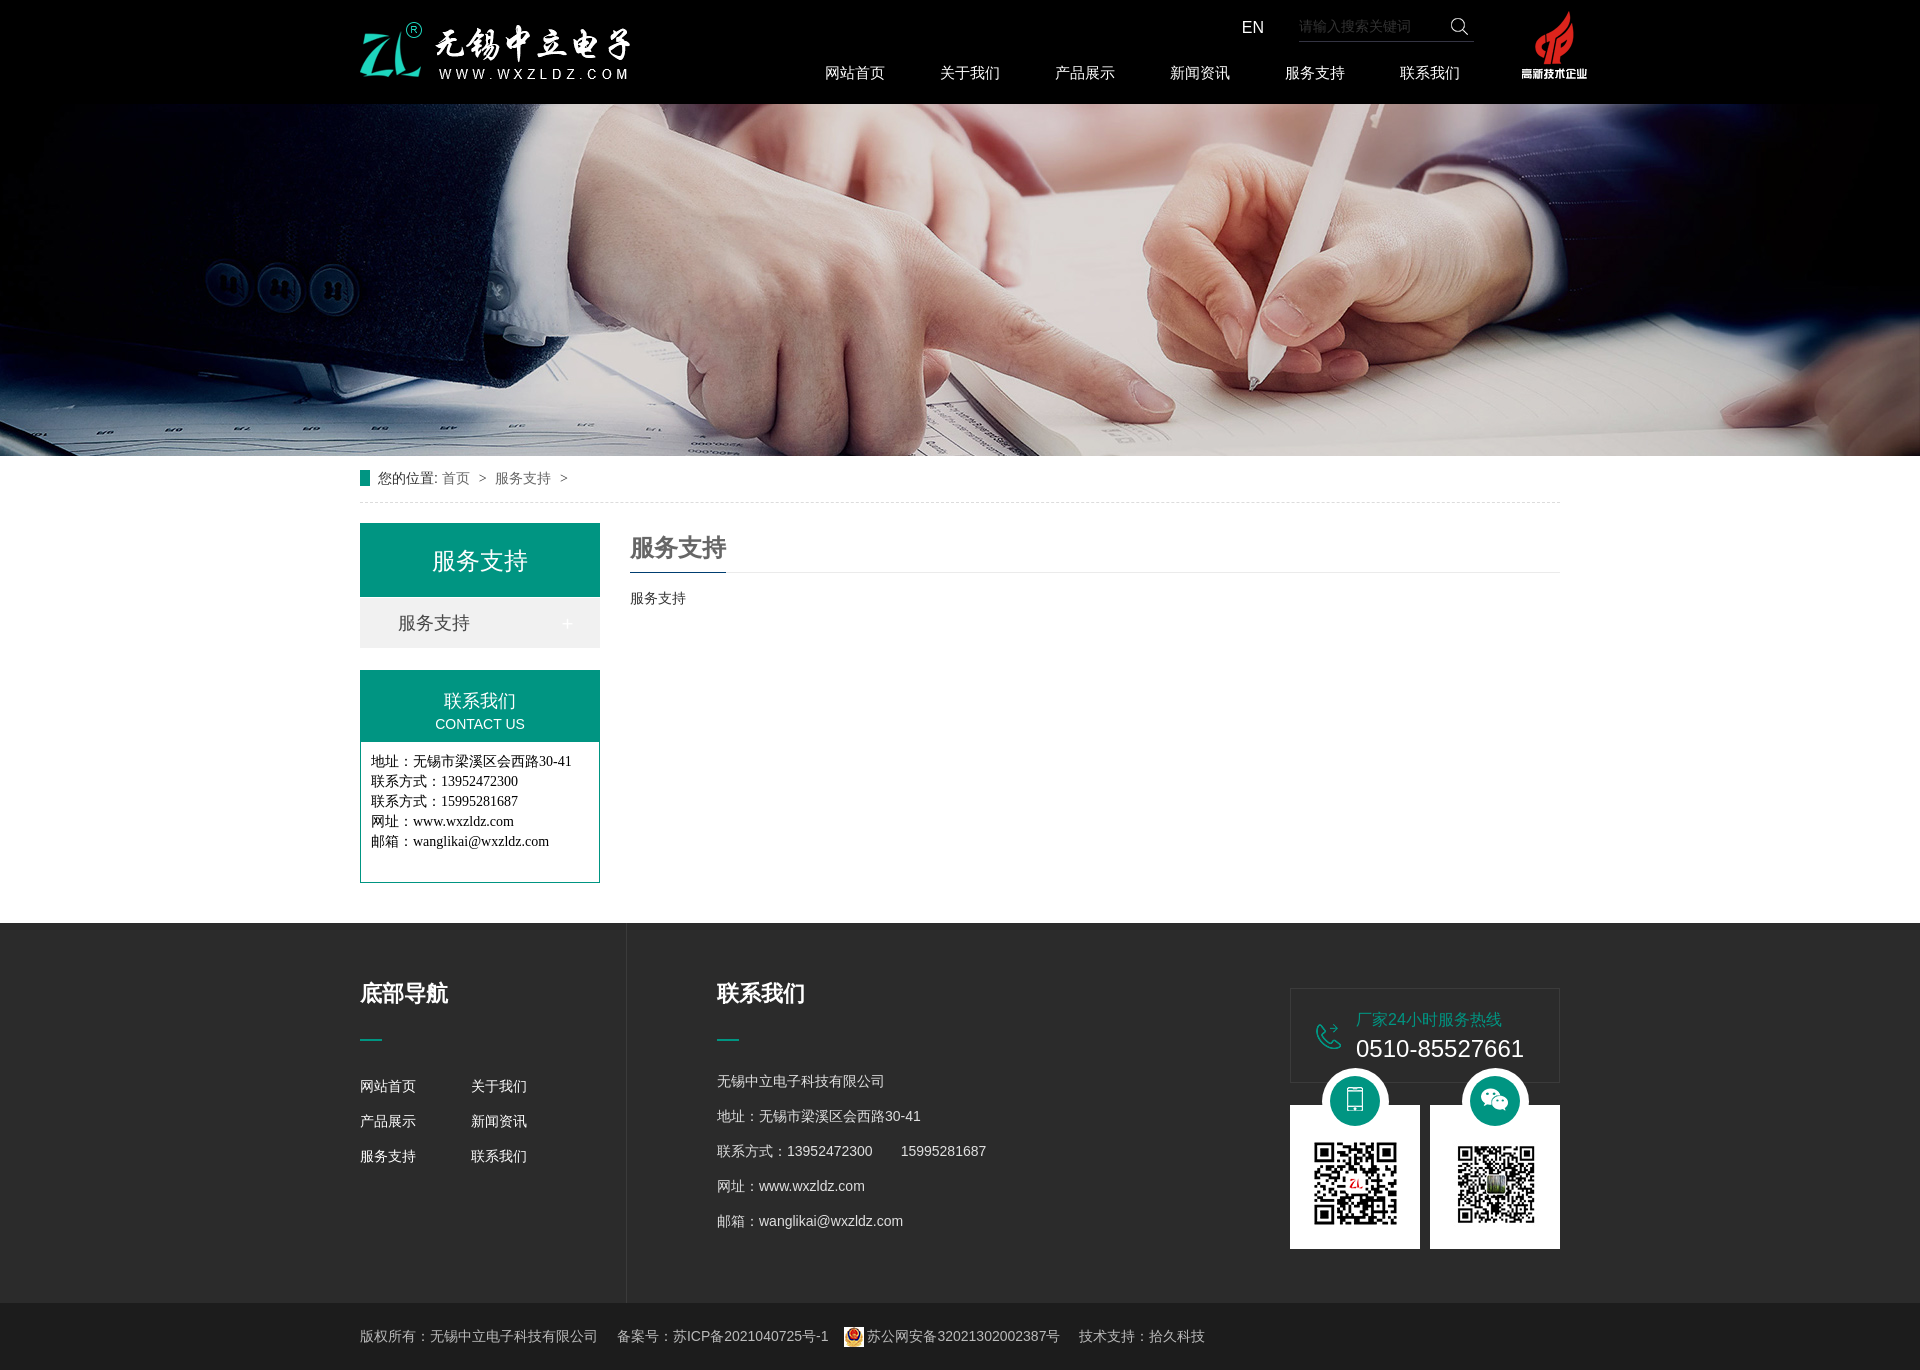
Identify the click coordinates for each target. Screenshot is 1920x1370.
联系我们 (1430, 72)
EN (1253, 27)
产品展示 (1085, 72)
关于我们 (970, 72)
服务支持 (1315, 72)
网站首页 (855, 72)
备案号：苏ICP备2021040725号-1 (723, 1336)
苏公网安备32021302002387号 (952, 1336)
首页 (458, 478)
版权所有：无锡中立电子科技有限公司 (479, 1336)
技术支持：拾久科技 (1142, 1336)
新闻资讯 (1200, 72)
